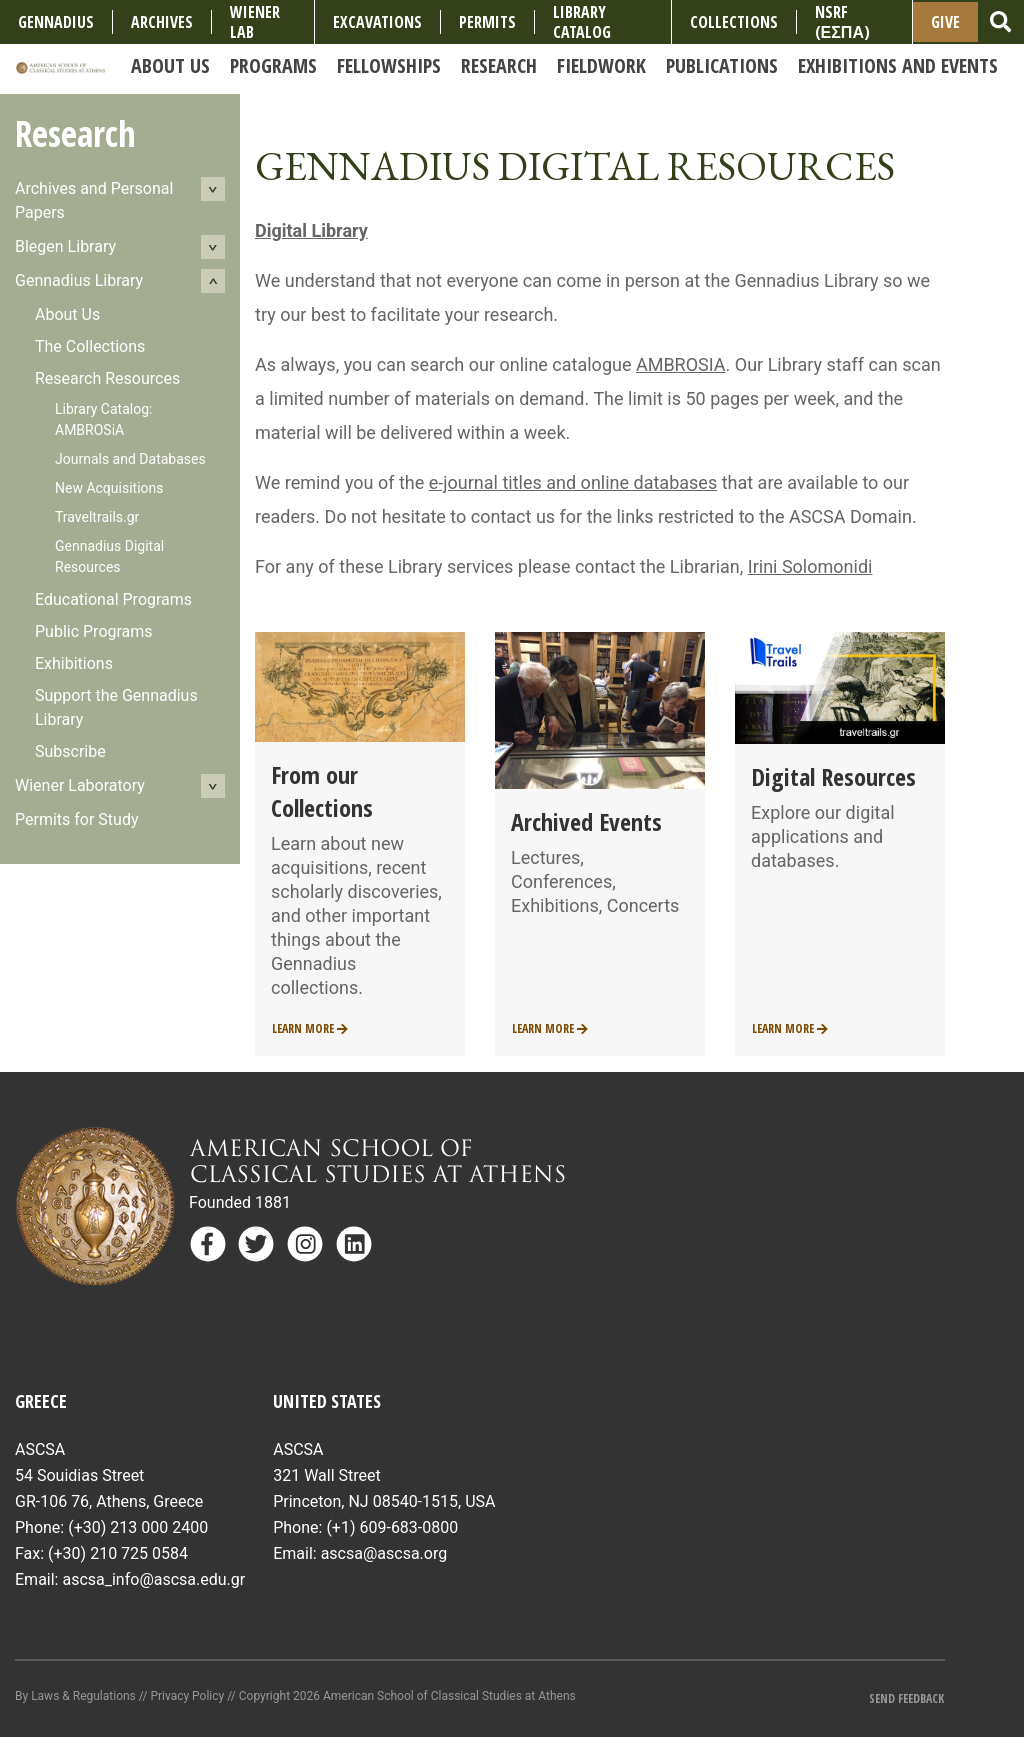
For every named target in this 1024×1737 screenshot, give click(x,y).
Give (945, 22)
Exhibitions (74, 663)
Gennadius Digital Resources (109, 556)
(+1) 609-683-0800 (392, 1527)
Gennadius (56, 22)
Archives (162, 22)
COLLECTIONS (734, 22)
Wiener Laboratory (80, 785)
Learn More (310, 1028)
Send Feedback (906, 1698)
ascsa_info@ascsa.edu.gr (153, 1579)
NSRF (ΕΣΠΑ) (842, 22)
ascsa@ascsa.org (384, 1553)
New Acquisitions (109, 488)
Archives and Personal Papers (94, 200)
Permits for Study (77, 819)
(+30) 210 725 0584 (118, 1553)
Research (75, 133)
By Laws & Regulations (75, 1696)
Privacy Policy (187, 1696)
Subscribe (70, 751)
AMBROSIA (681, 364)
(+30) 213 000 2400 (138, 1527)
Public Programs (94, 631)
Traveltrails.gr (97, 517)
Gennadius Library (79, 280)
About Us (67, 314)
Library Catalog (582, 22)
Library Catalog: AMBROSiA (103, 419)
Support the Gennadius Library (116, 707)
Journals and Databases (130, 459)
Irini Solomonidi (810, 566)
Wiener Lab (255, 22)
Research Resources (107, 378)
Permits (487, 22)
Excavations (377, 22)
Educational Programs (113, 599)
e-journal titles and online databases (573, 482)
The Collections (90, 346)
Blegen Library (65, 246)
